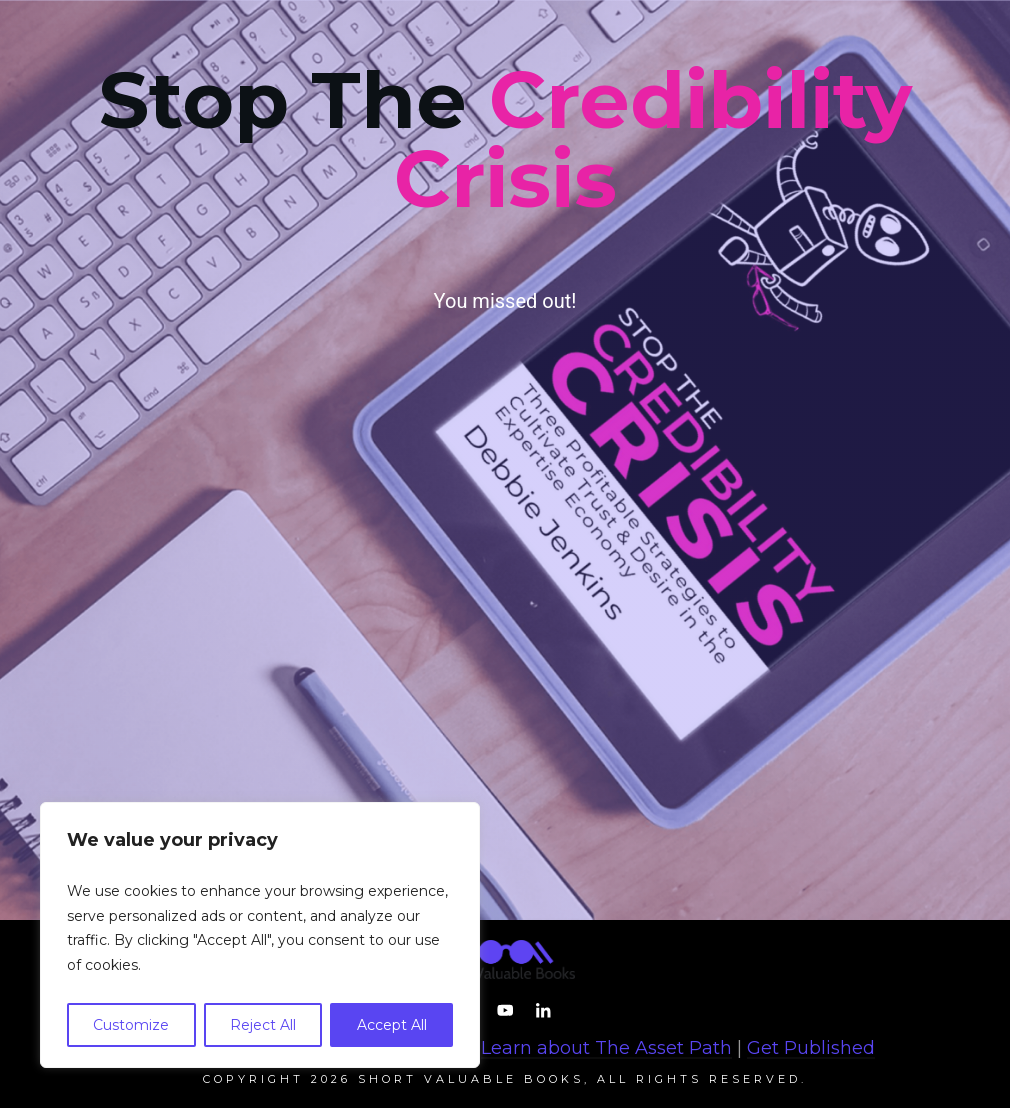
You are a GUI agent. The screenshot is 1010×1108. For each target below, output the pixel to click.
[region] (260, 935)
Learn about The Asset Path (606, 1048)
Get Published (811, 1048)
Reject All (263, 1025)
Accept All (392, 1025)
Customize (131, 1025)
